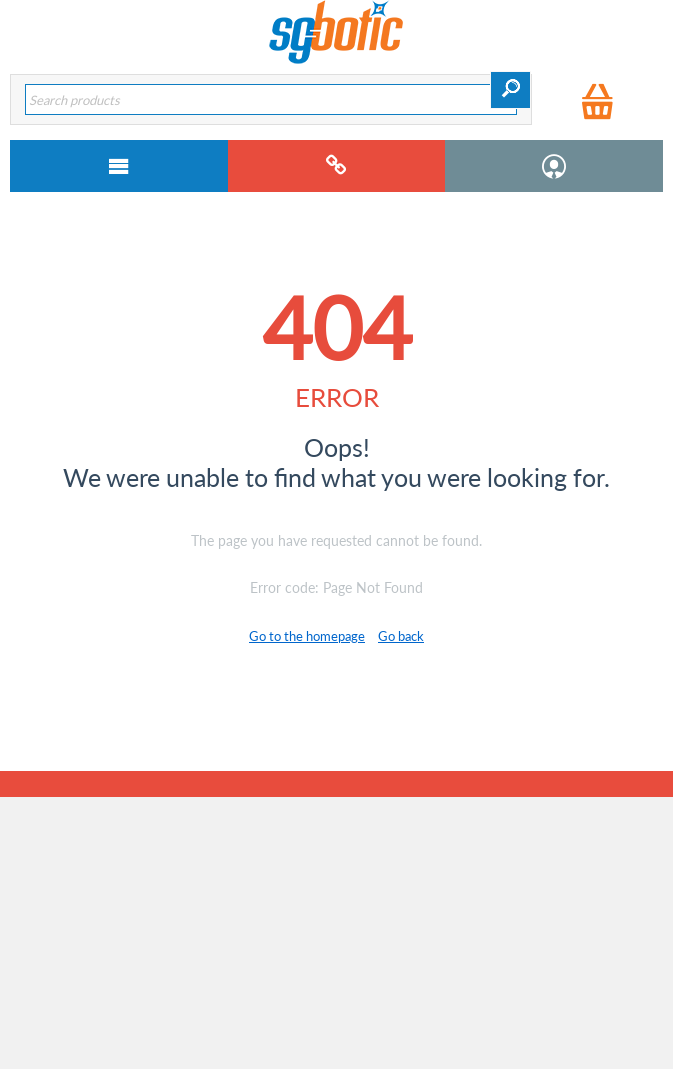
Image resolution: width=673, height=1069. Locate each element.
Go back (401, 636)
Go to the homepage (307, 636)
